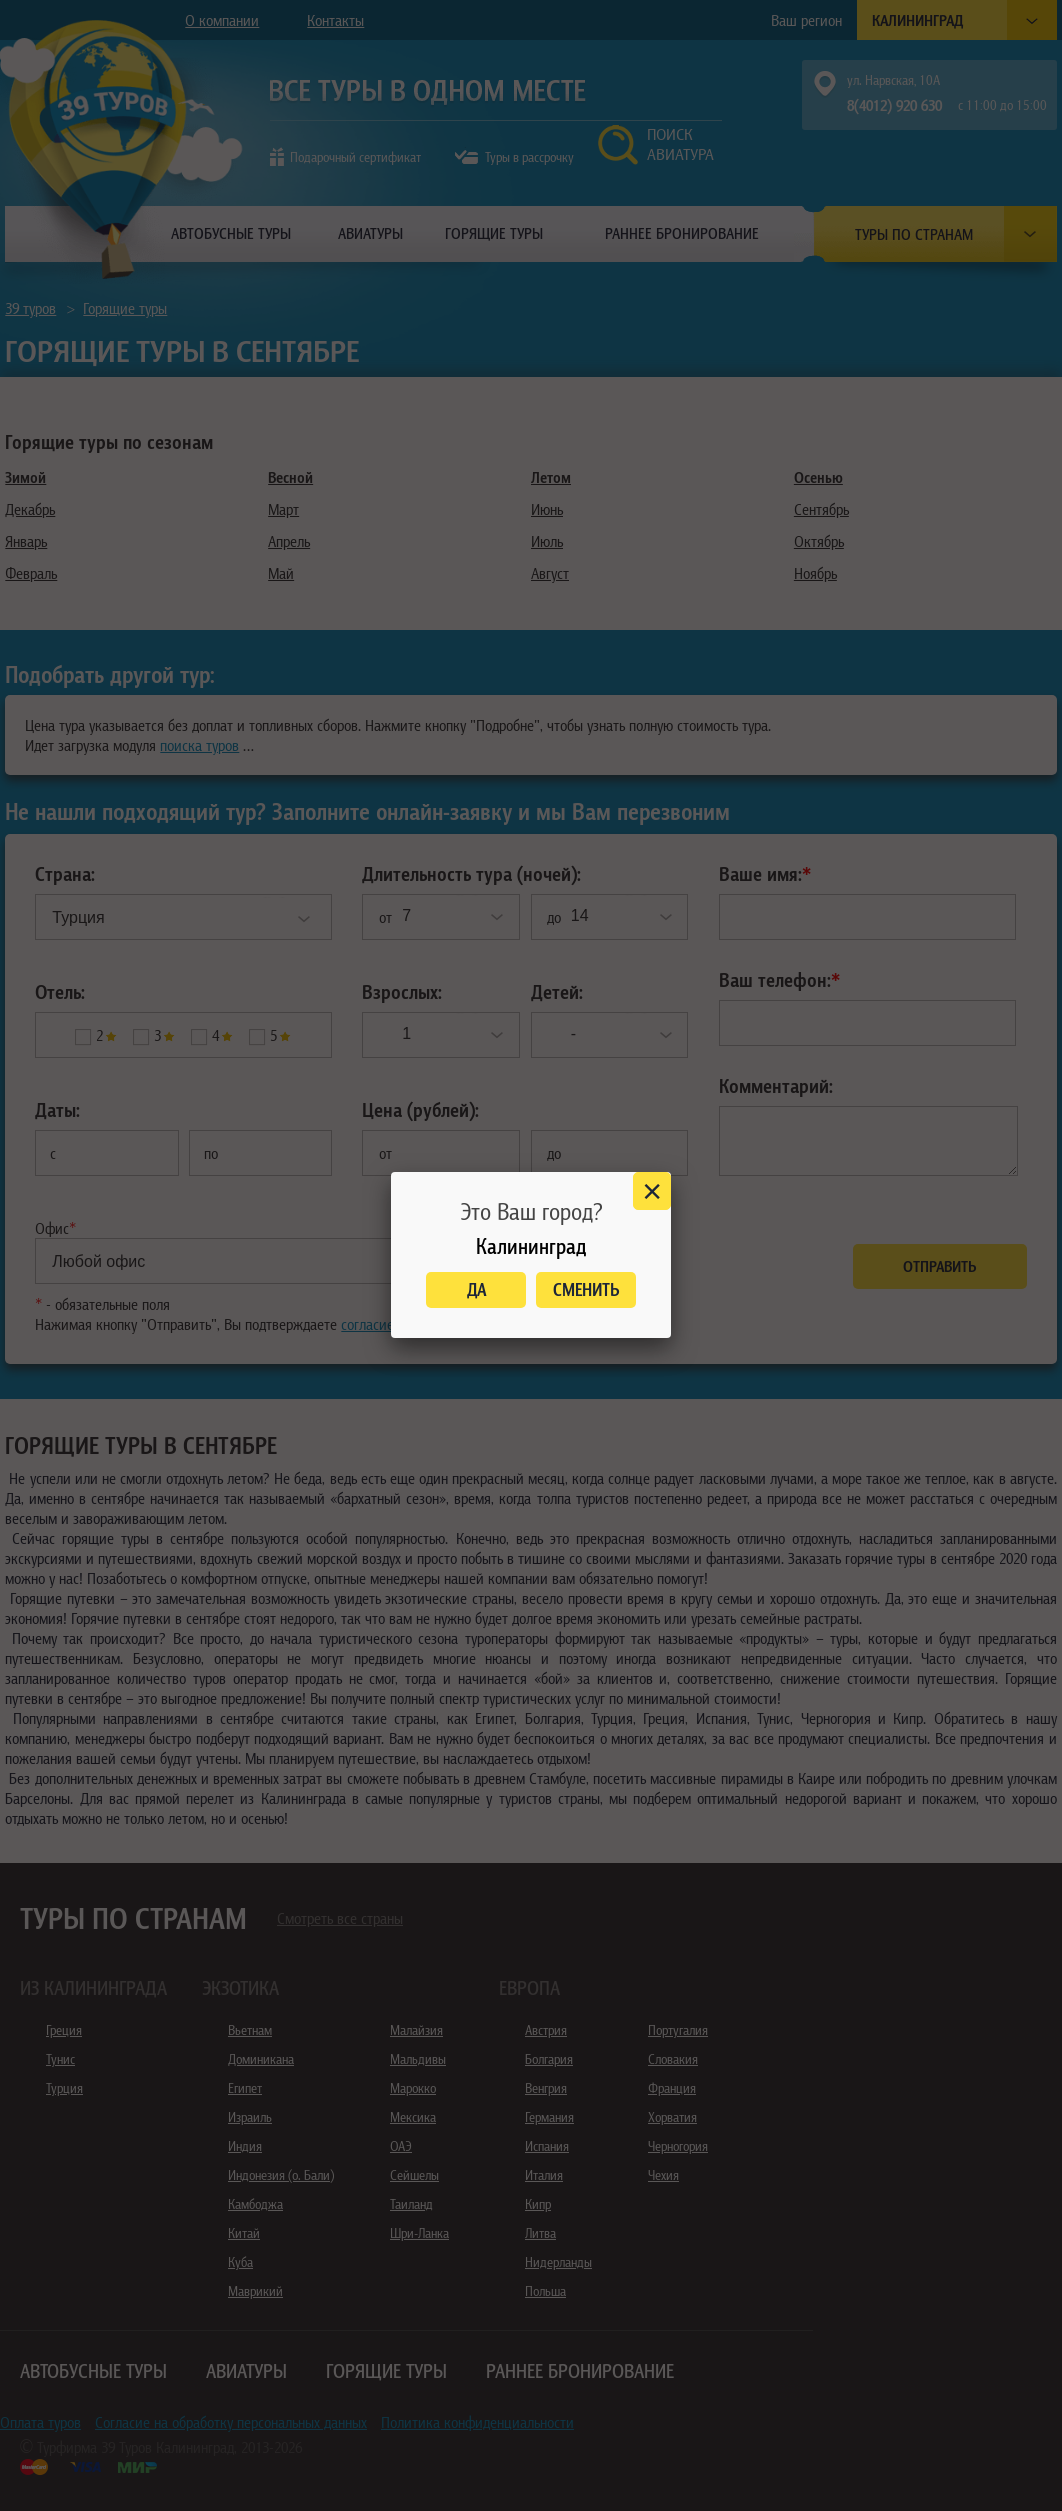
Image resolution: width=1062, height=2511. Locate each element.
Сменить (586, 1289)
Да (476, 1289)
